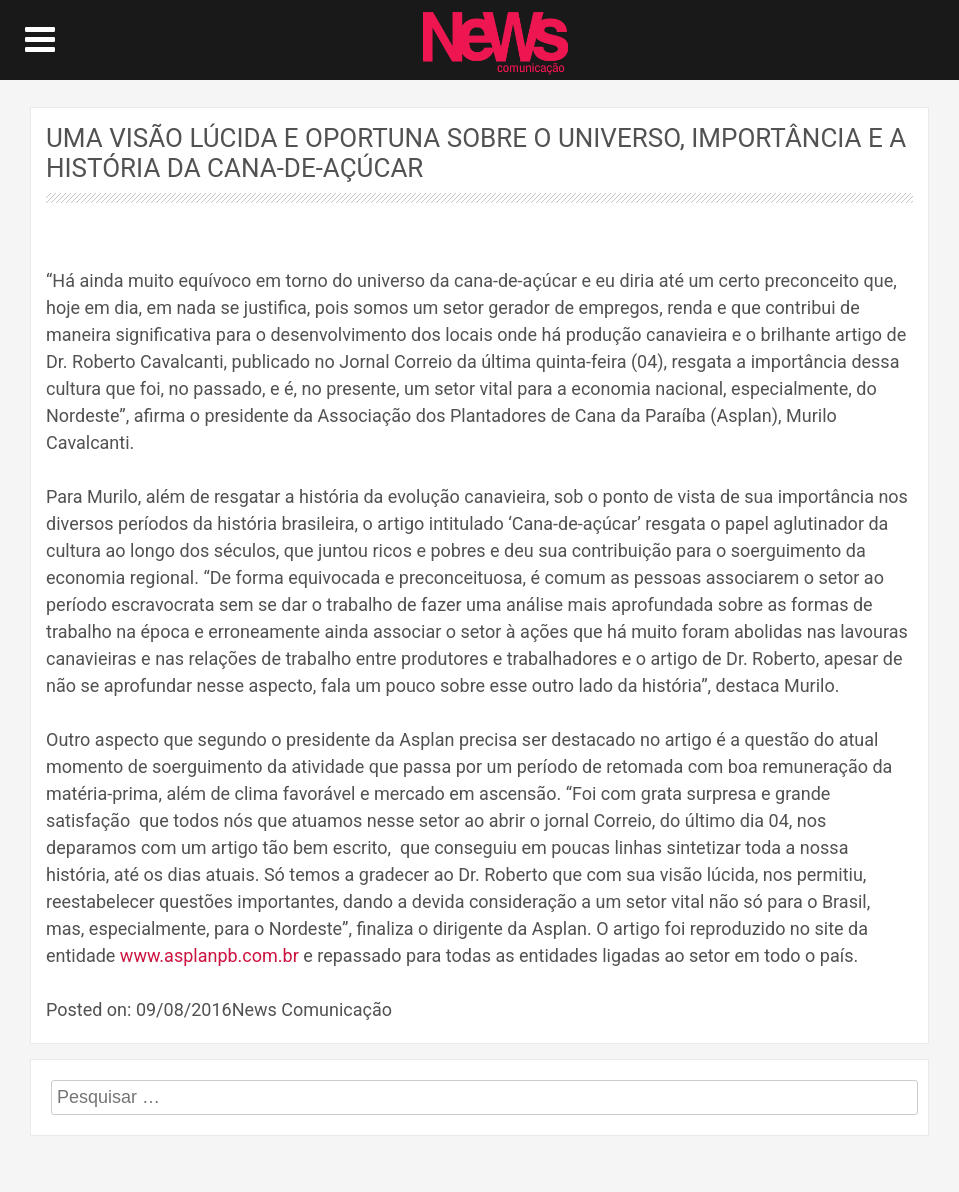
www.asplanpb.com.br (209, 955)
